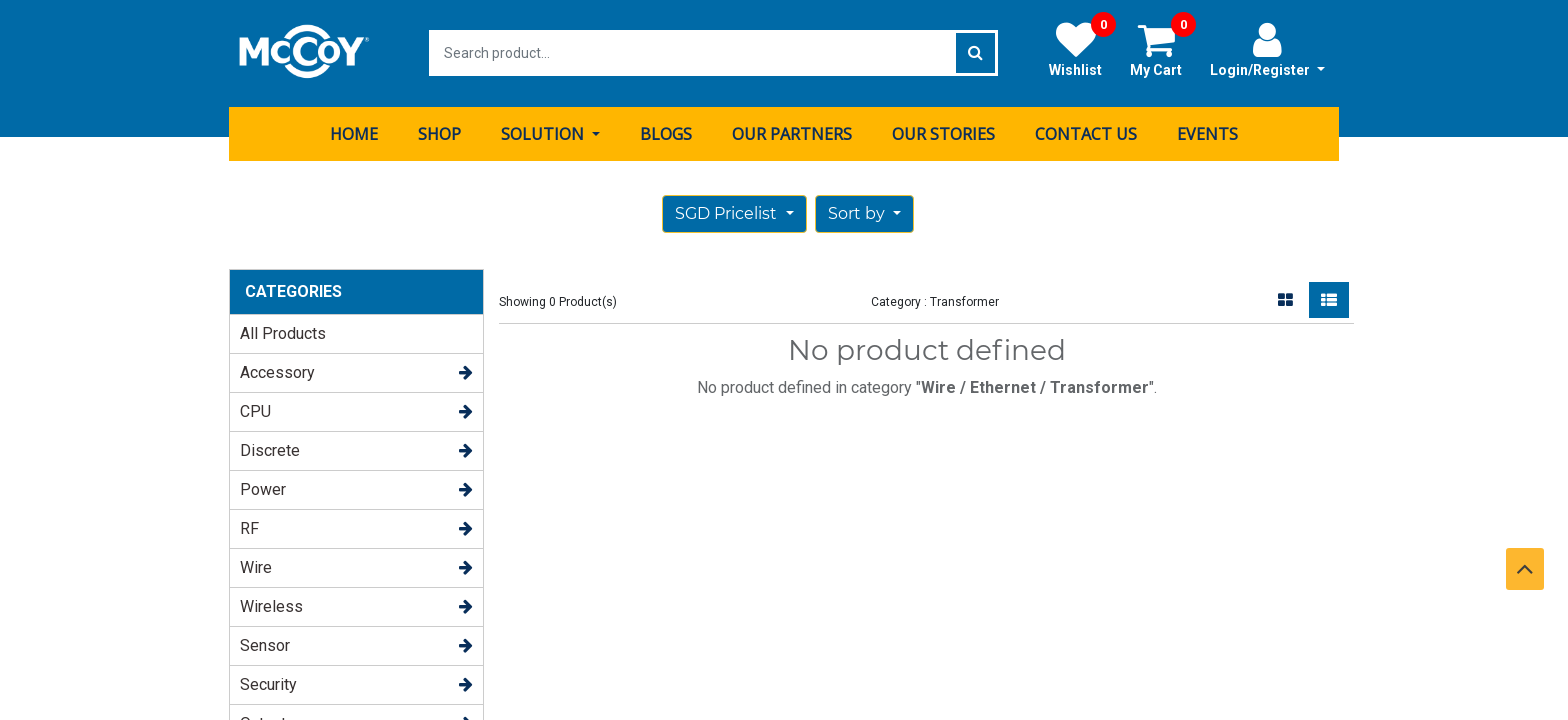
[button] (864, 213)
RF (249, 527)
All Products (283, 332)
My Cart (1163, 49)
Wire (256, 566)
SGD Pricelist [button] (728, 212)
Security (268, 683)
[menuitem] (354, 133)
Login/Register (1267, 49)
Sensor (265, 644)
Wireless (271, 605)
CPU (255, 410)
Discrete (270, 449)
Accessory (277, 371)
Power (263, 488)
